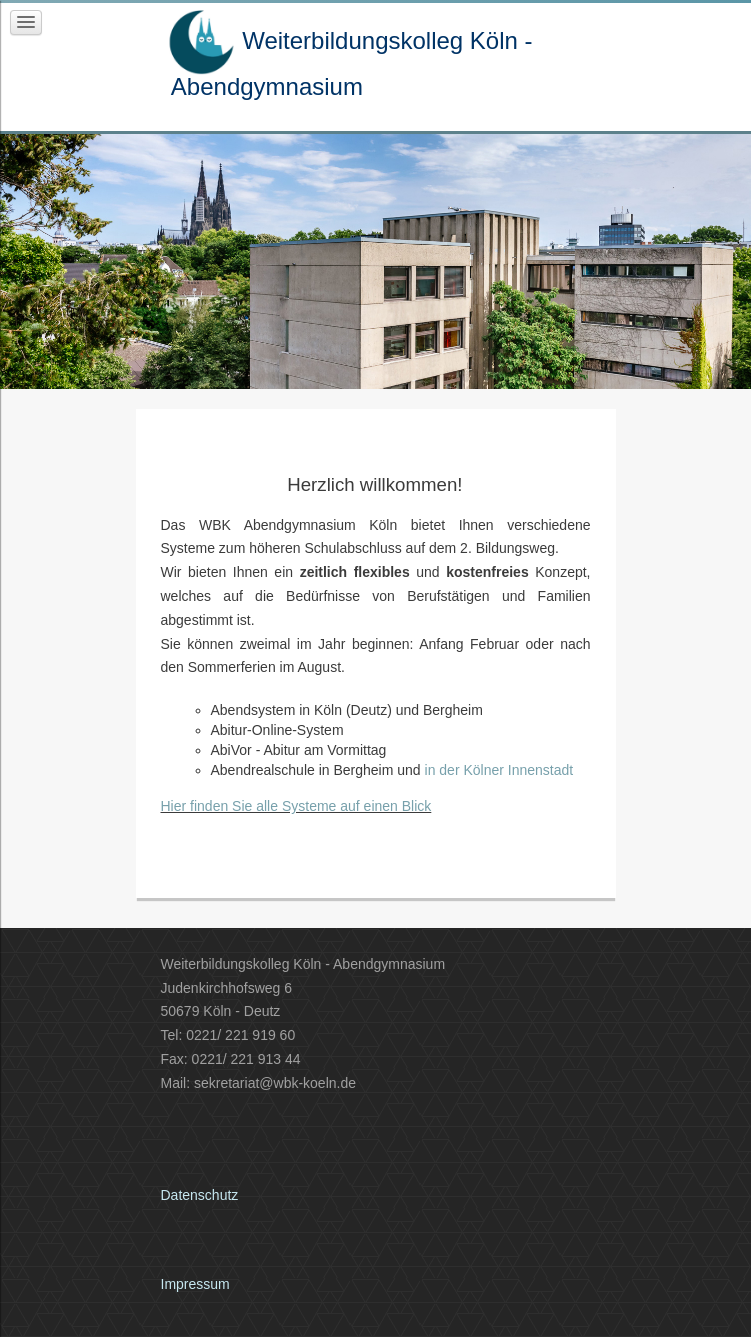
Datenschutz (200, 1195)
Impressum (195, 1284)
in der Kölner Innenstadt (499, 770)
